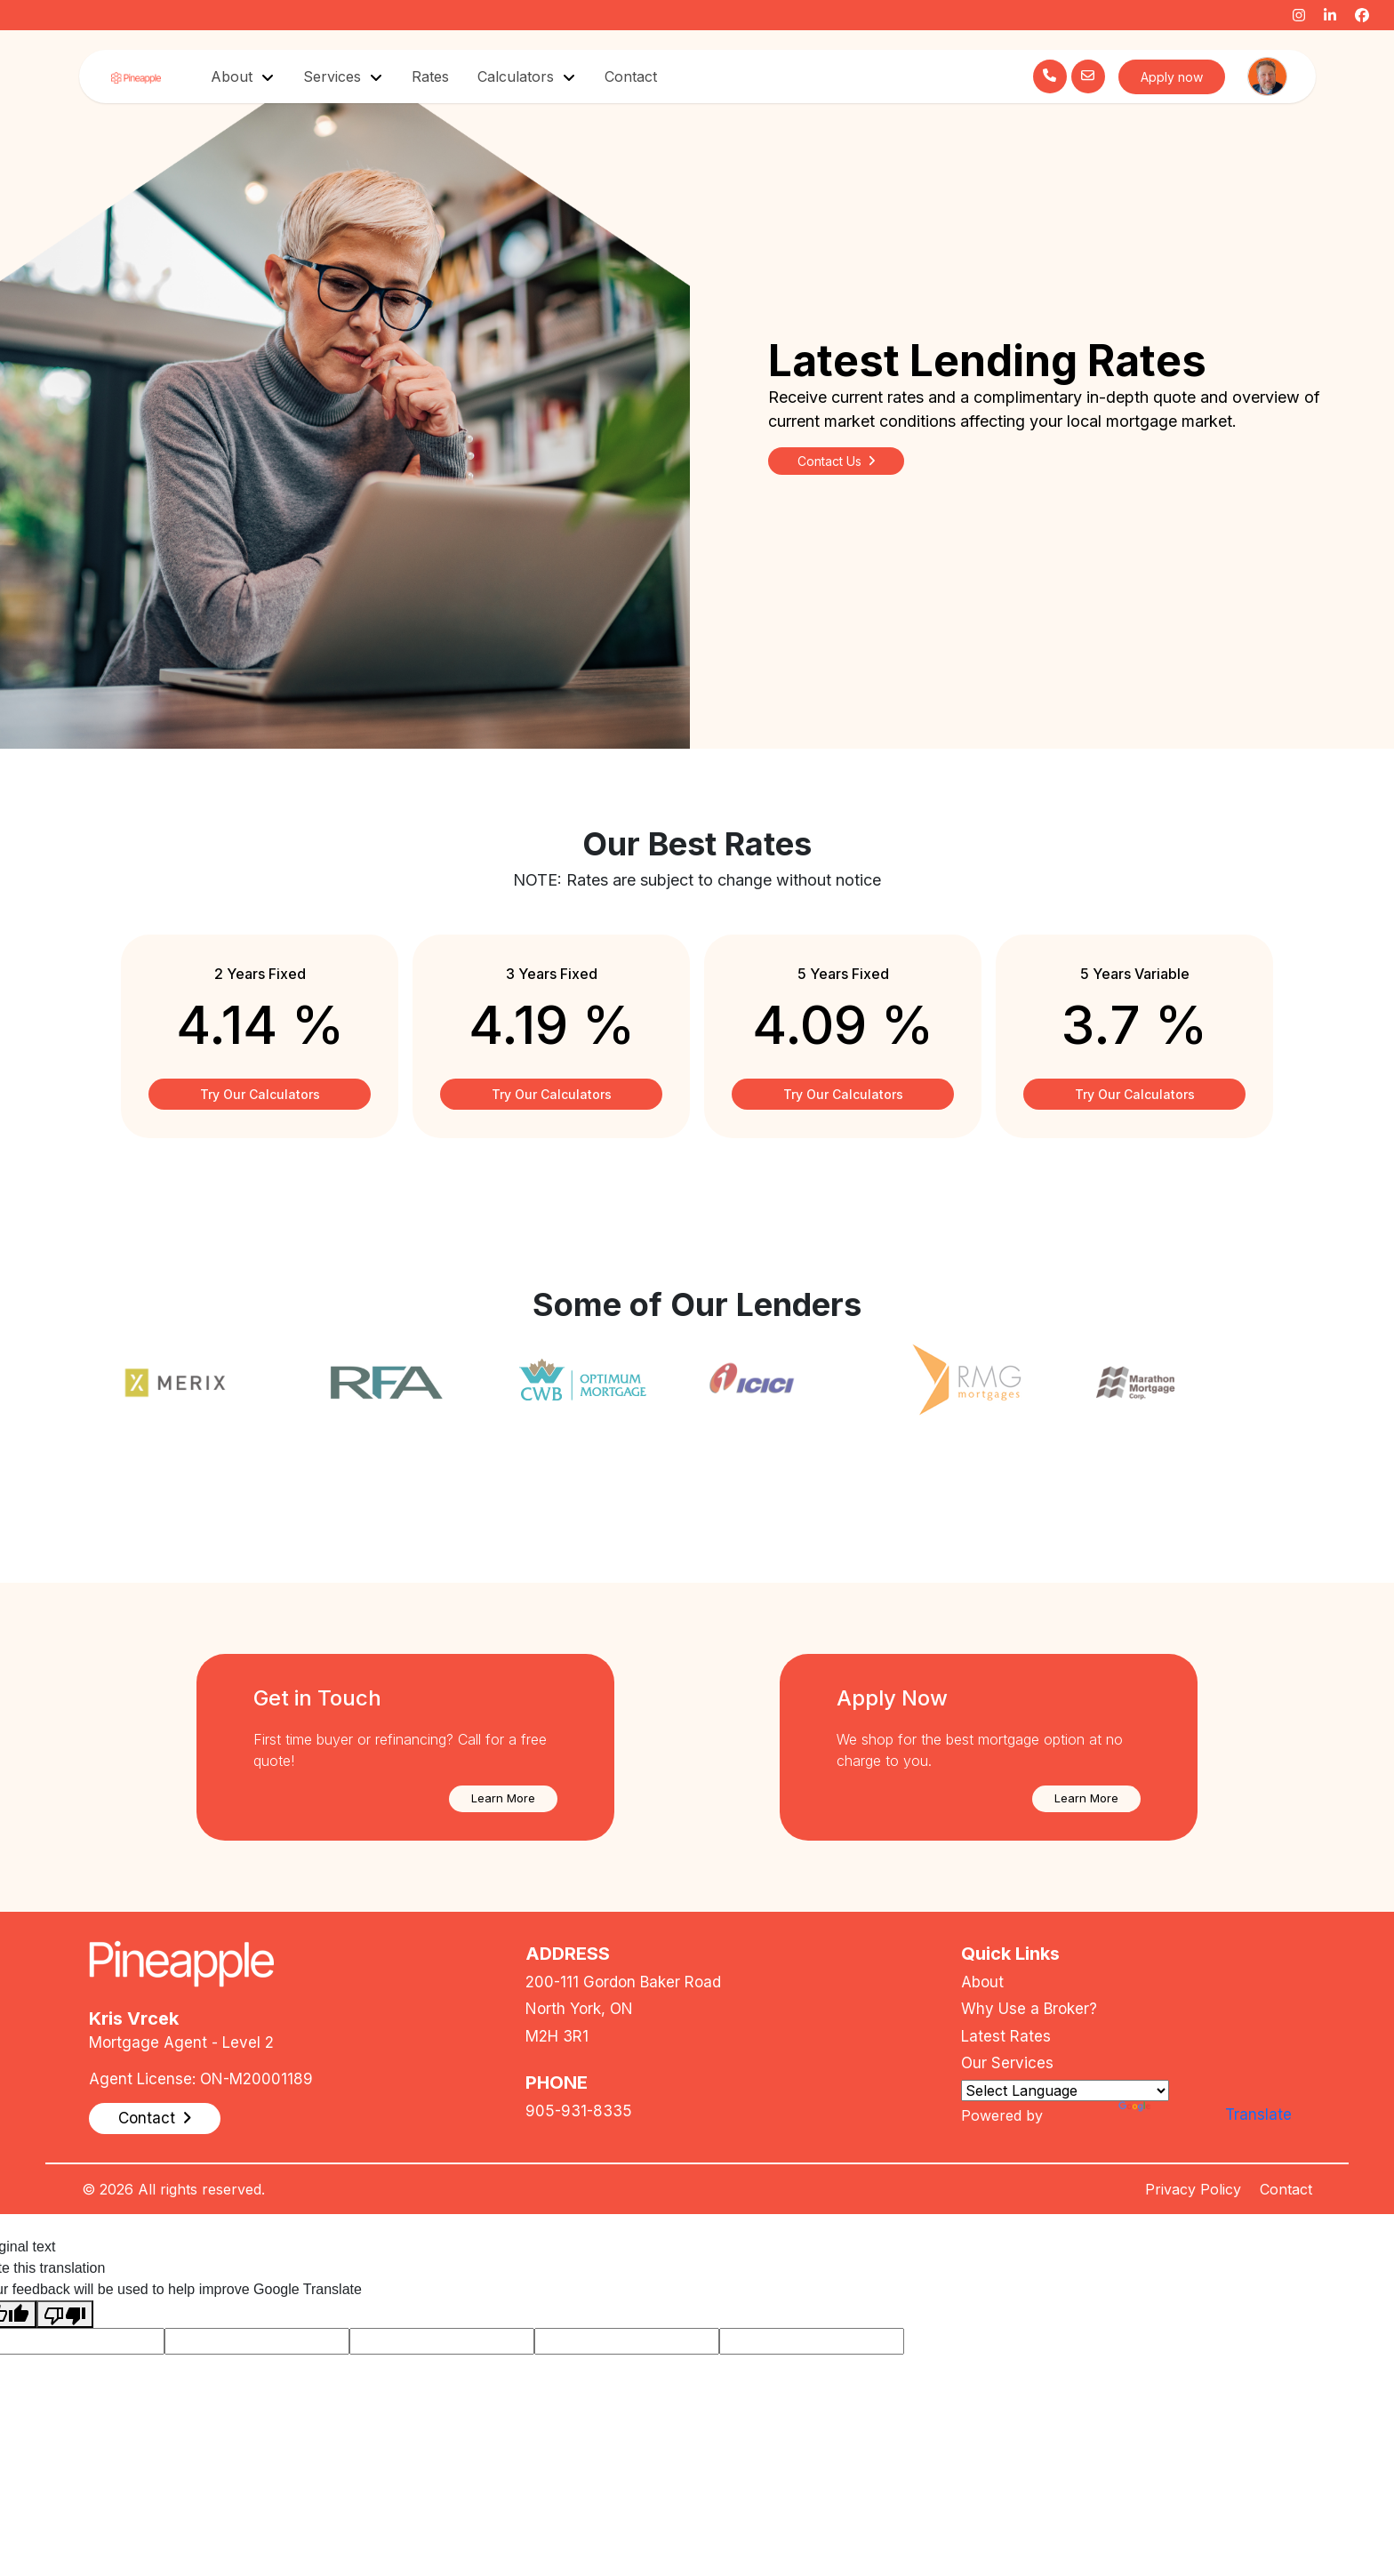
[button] (503, 1799)
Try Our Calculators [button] (260, 1094)
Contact (631, 76)
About (982, 1982)
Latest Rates (1006, 2036)
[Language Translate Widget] (1065, 2090)
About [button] (234, 76)
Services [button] (334, 76)
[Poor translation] (64, 2314)
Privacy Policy (1193, 2189)
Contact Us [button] (836, 461)
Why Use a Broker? (1029, 2009)
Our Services (1007, 2063)
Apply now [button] (1172, 76)
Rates (430, 76)
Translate (1169, 2114)
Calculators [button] (517, 76)
